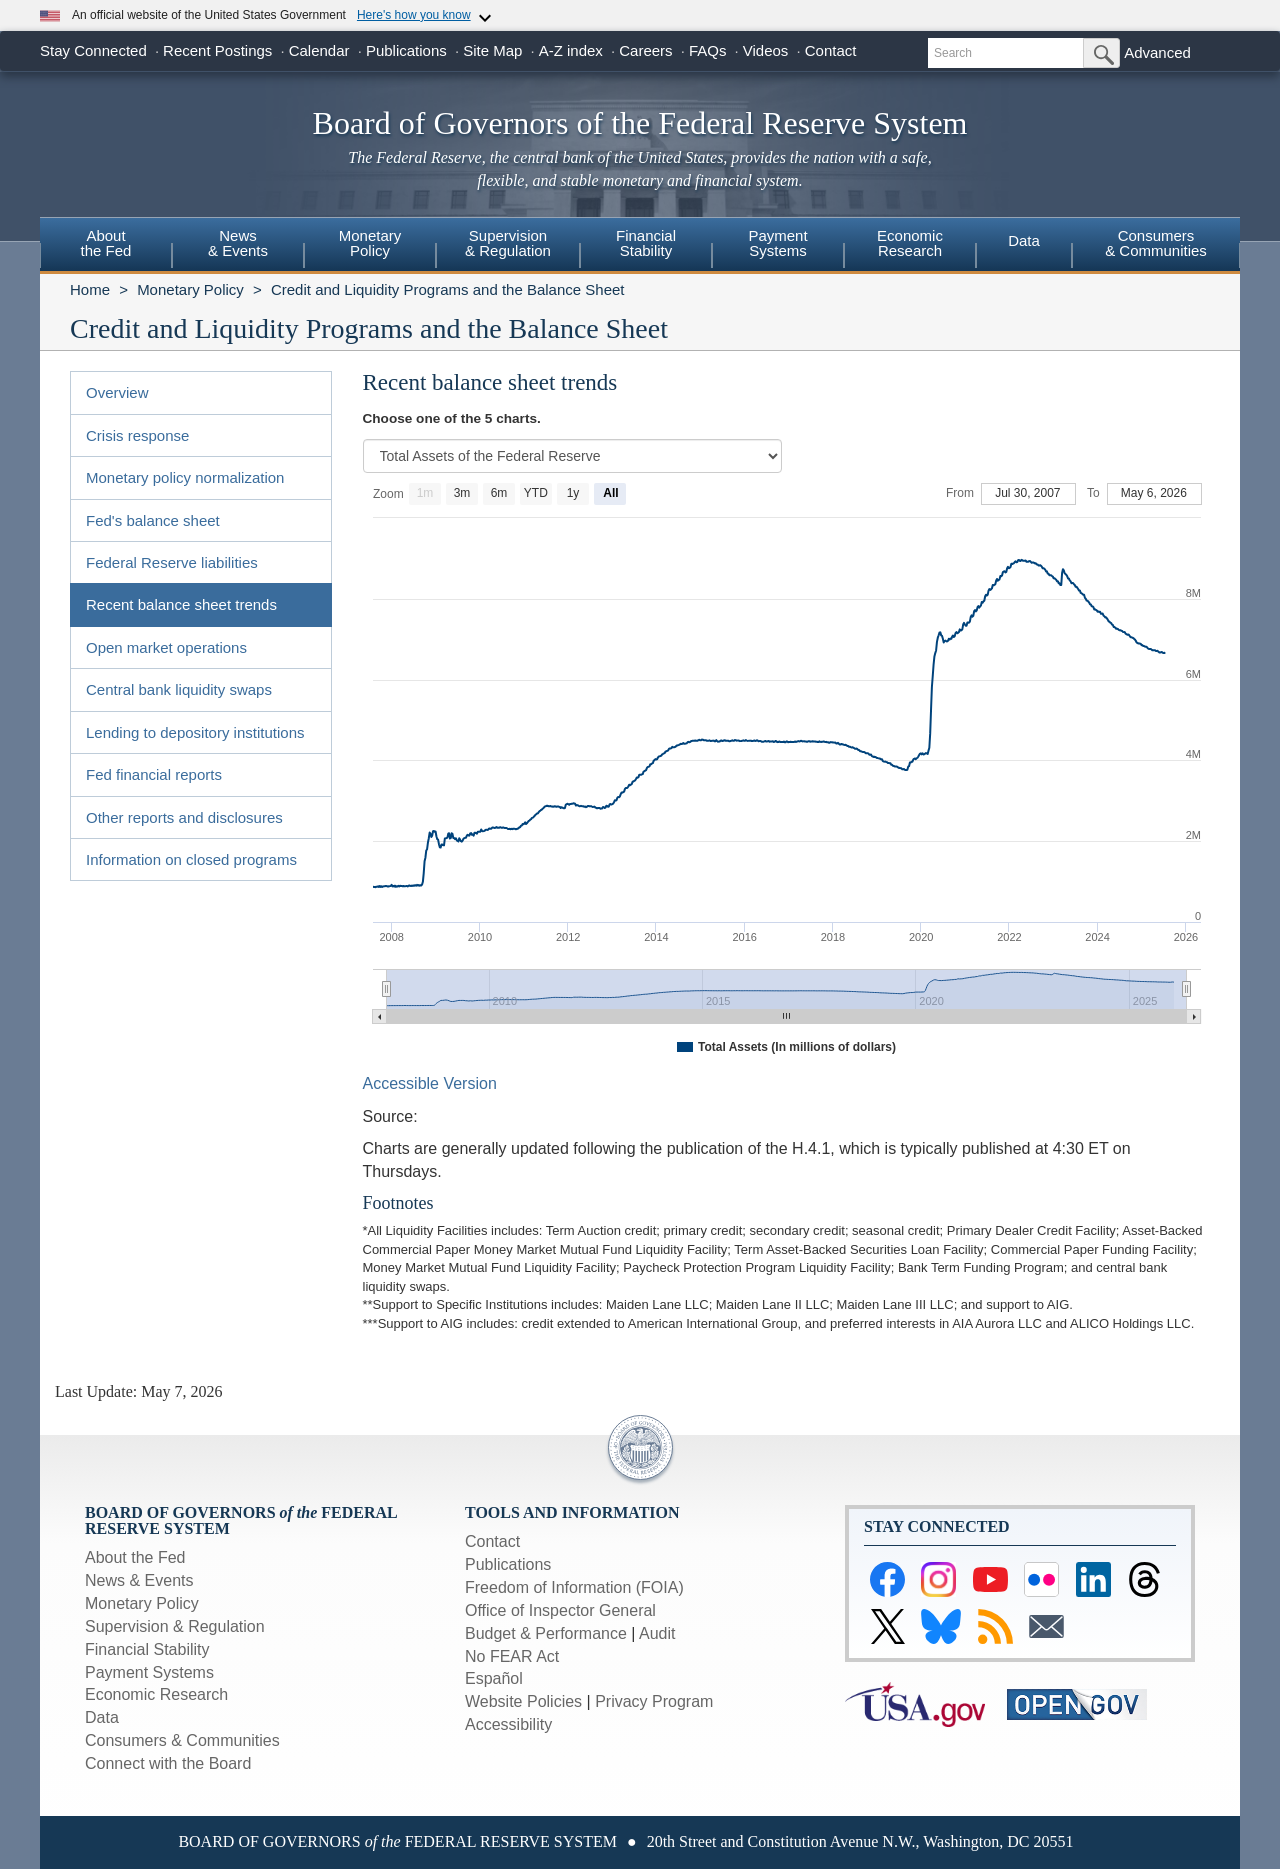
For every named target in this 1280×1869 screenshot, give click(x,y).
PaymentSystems (777, 243)
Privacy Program (654, 1701)
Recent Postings (217, 50)
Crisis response (137, 435)
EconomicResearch (910, 243)
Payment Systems (149, 1672)
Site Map (492, 50)
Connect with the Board (168, 1763)
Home (90, 289)
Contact (831, 50)
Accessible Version (430, 1083)
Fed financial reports (154, 774)
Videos (766, 50)
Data (1024, 240)
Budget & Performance (546, 1633)
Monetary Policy (190, 289)
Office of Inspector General (560, 1610)
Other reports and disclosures (184, 817)
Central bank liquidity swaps (179, 689)
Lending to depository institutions (195, 732)
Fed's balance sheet (153, 520)
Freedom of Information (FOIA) (574, 1587)
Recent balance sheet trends (181, 604)
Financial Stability (147, 1649)
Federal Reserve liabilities (172, 562)
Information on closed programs (191, 859)
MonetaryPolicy (370, 243)
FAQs (708, 50)
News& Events (238, 243)
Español (494, 1678)
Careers (645, 50)
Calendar (319, 50)
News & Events (139, 1580)
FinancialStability (646, 243)
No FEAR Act (512, 1656)
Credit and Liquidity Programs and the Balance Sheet (448, 289)
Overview (117, 392)
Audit (657, 1633)
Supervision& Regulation (508, 243)
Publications (406, 50)
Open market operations (166, 647)
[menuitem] (106, 246)
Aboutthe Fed (106, 243)
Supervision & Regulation (175, 1626)
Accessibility (508, 1724)
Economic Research (156, 1694)
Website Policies (523, 1701)
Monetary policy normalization (185, 477)
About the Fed (135, 1557)
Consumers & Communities (1156, 243)
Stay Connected (93, 50)
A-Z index (571, 50)
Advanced (1157, 52)
